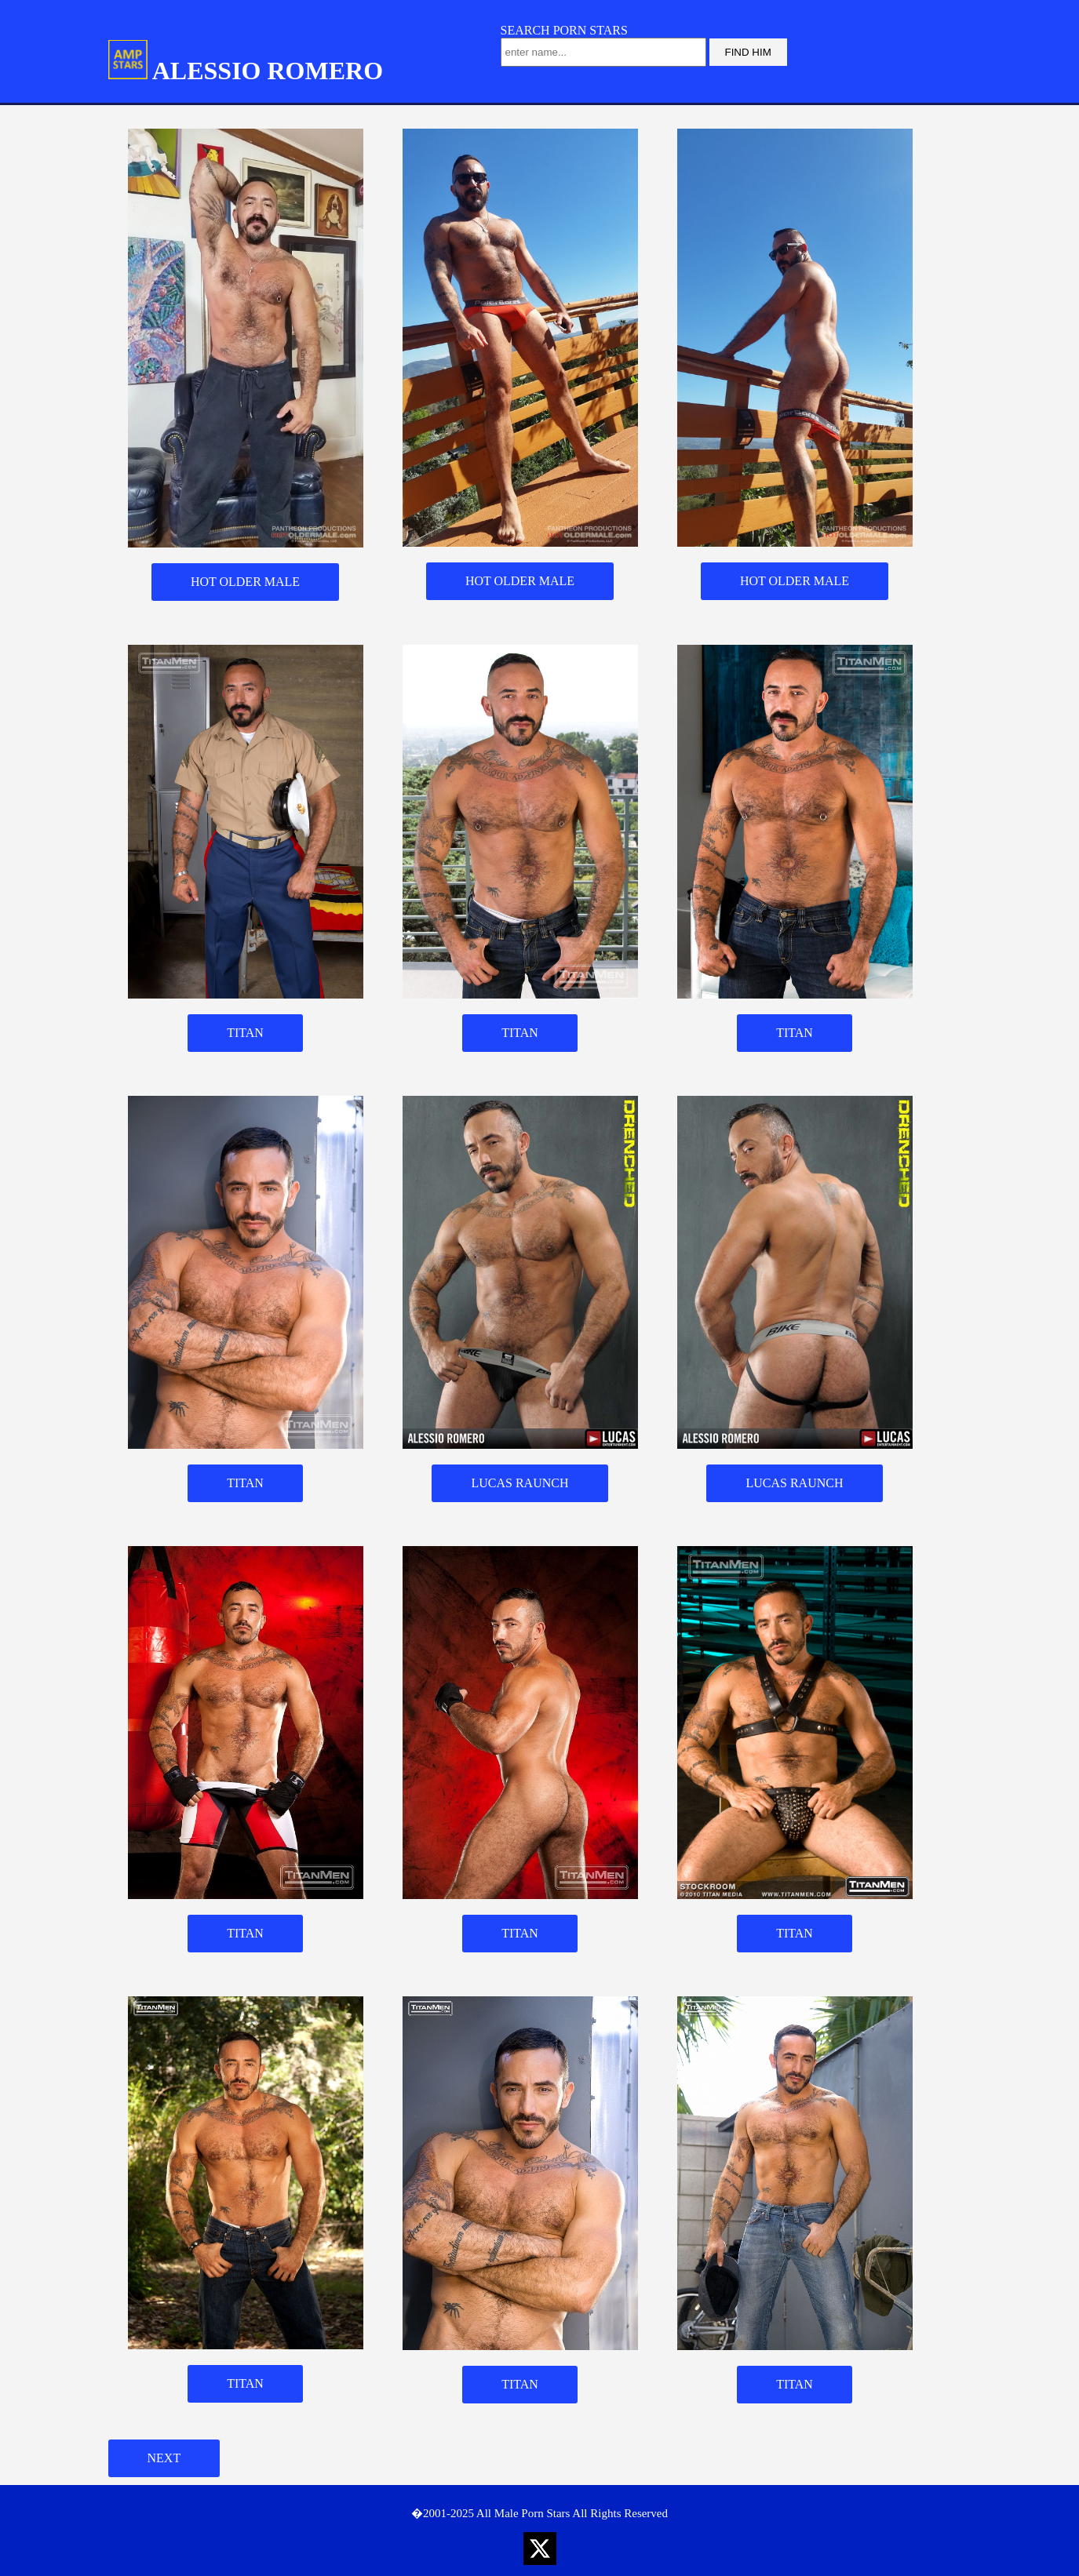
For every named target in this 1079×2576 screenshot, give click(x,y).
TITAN (245, 1032)
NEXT (164, 2458)
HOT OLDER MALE (245, 581)
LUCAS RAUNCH (519, 1483)
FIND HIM (748, 52)
